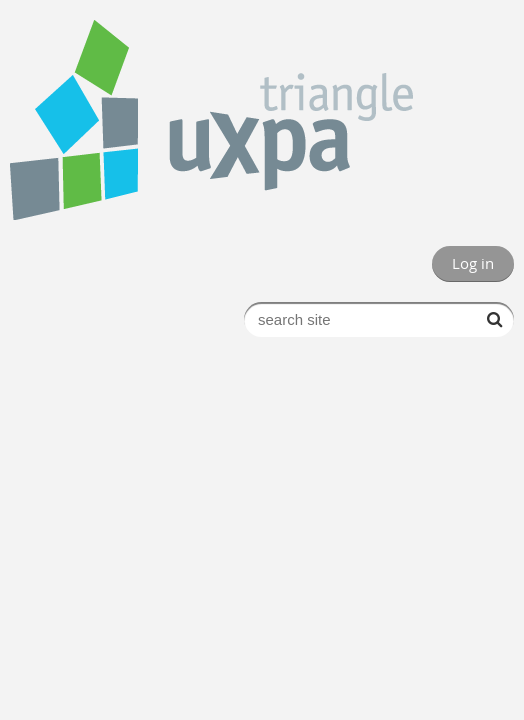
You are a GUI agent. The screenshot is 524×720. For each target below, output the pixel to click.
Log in (473, 263)
